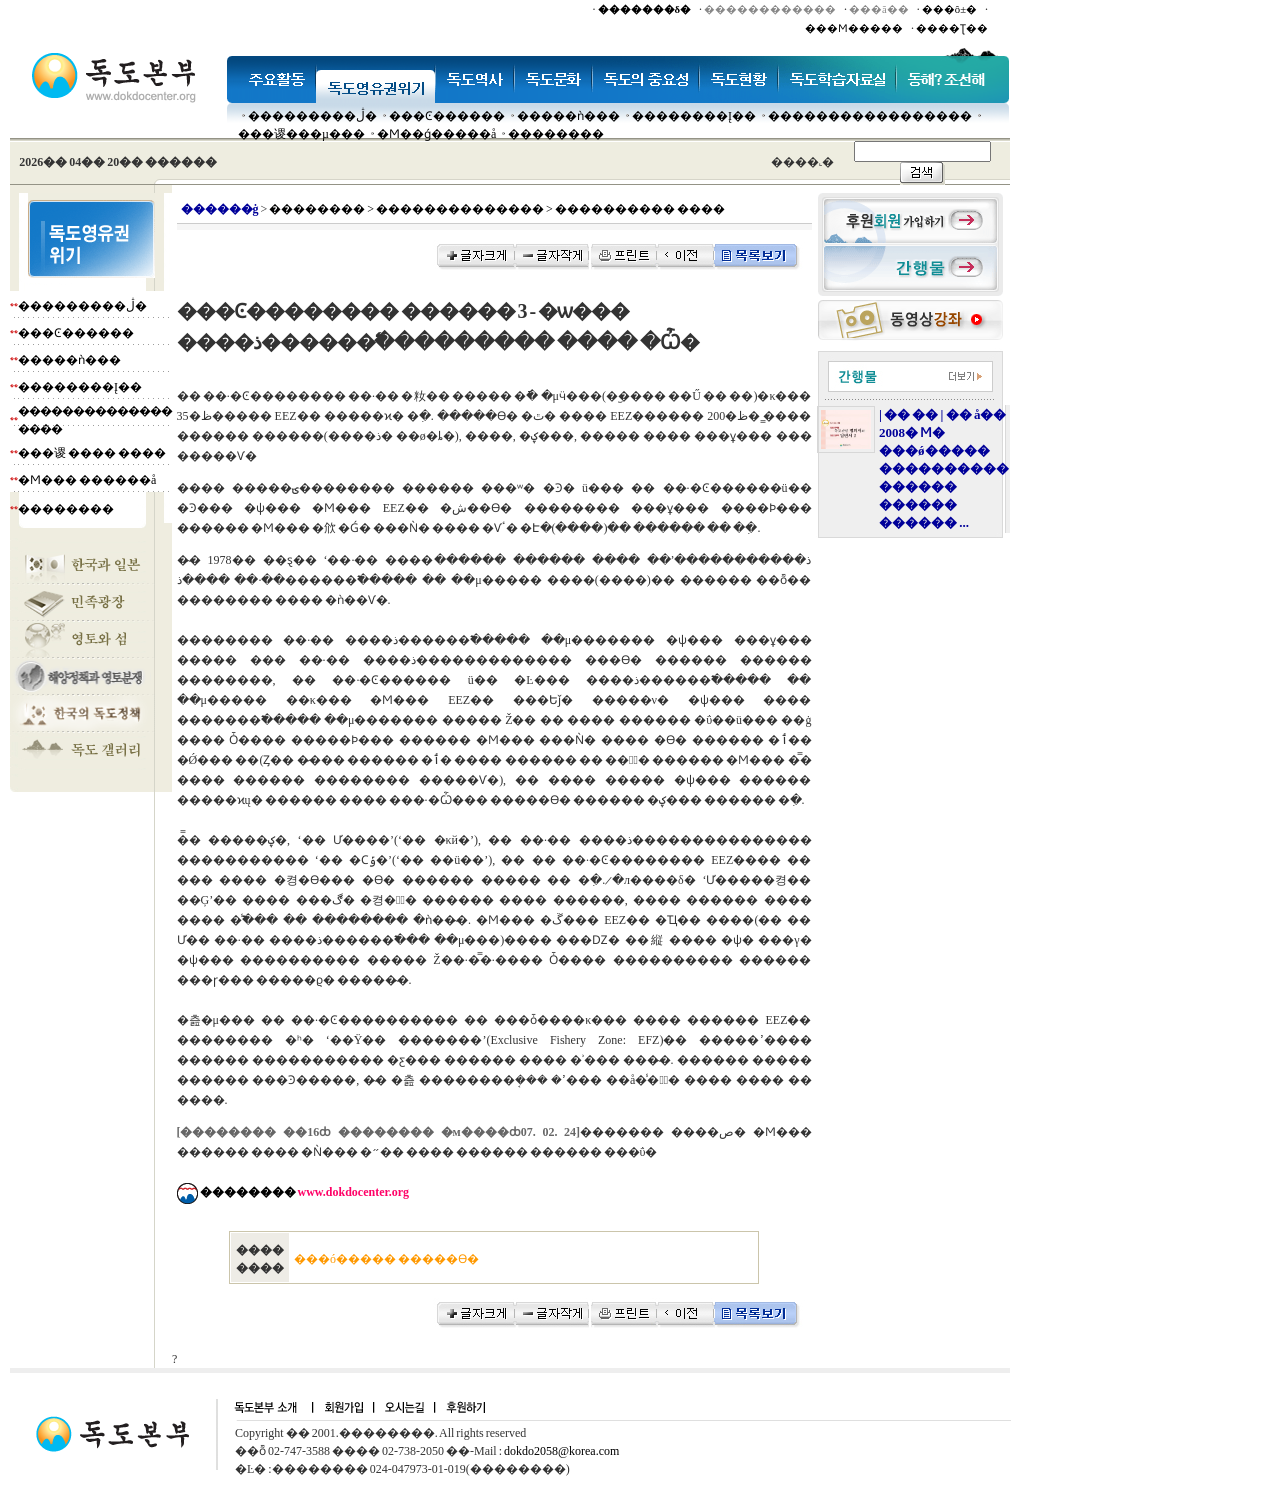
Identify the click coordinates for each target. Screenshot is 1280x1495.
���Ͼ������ (447, 116)
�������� (556, 134)
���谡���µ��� (301, 134)
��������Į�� (694, 116)
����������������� (870, 116)
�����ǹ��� (568, 116)
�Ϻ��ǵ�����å (436, 134)
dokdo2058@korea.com (561, 1451)
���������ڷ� (312, 116)
